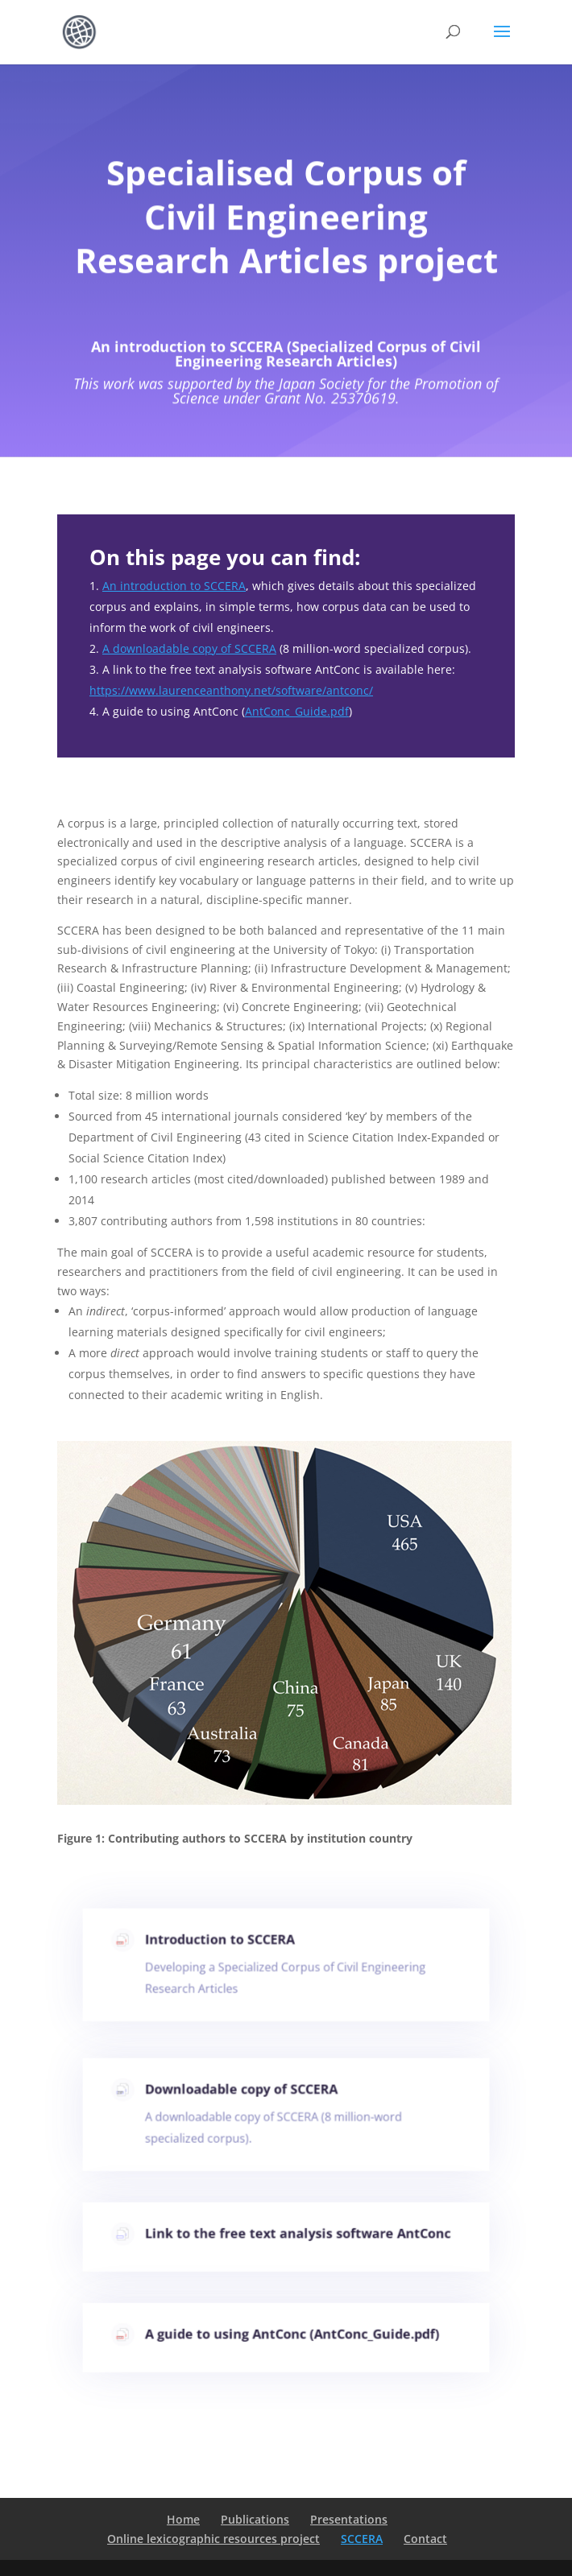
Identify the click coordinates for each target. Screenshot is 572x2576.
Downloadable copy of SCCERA (244, 2094)
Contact (425, 2538)
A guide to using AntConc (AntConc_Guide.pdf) (292, 2336)
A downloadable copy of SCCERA (189, 648)
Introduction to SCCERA (224, 1944)
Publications (255, 2519)
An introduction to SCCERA (174, 585)
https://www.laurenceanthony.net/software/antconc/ (231, 690)
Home (183, 2519)
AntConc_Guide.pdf (297, 711)
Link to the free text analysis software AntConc (297, 2235)
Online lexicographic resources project (213, 2538)
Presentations (349, 2519)
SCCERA (362, 2538)
